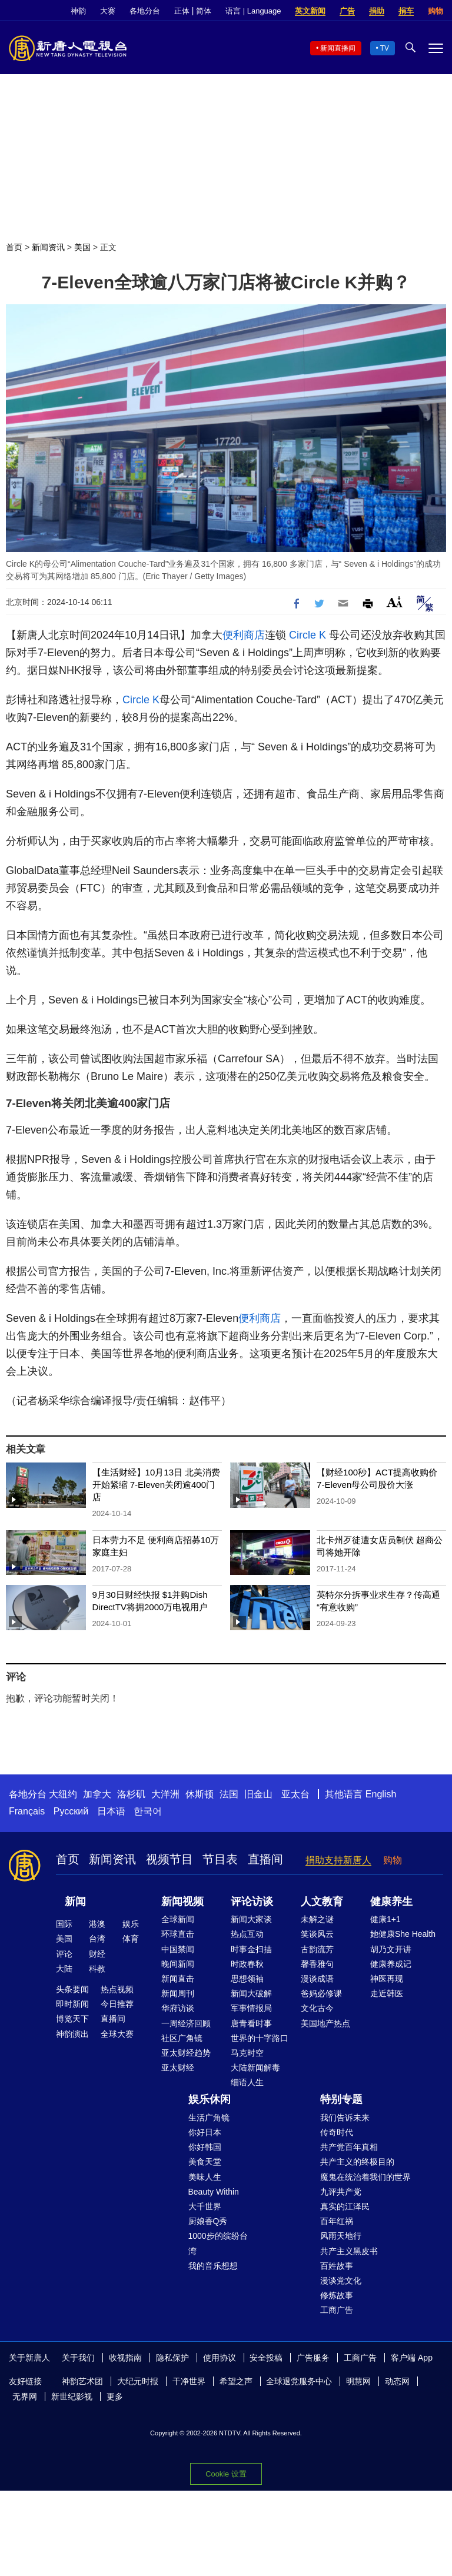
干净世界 (188, 2381)
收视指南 (125, 2357)
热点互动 (247, 1934)
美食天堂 (204, 2161)
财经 (97, 1954)
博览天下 (72, 2018)
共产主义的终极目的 (357, 2161)
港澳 (97, 1924)
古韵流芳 (317, 1949)
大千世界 (204, 2206)
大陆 (64, 1968)
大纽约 (63, 1794)
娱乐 (130, 1924)
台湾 (97, 1938)
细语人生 (247, 2082)
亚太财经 (177, 2067)
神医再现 (386, 1978)
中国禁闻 (177, 1949)
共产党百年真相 (349, 2147)
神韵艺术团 (82, 2381)
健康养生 (391, 1901)
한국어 (148, 1811)
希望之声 (236, 2381)
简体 (203, 10)
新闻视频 (182, 1901)
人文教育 (322, 1901)
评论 (64, 1954)
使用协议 (219, 2357)
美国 (82, 247)
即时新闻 (72, 2004)
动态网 (397, 2381)
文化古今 (317, 2008)
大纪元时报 (137, 2381)
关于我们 (78, 2357)
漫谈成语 (317, 1978)
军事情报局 (251, 2008)
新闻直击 (177, 1978)
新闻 (75, 1901)
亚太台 (295, 1794)
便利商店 (243, 635)
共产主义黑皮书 (349, 2251)
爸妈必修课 (321, 1993)
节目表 (220, 1859)
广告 (347, 10)
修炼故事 (336, 2295)
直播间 (265, 1859)
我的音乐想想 (213, 2266)
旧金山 (258, 1794)
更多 (115, 2396)
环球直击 (177, 1934)
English (380, 1794)
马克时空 (247, 2053)
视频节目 (169, 1859)
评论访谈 (252, 1901)
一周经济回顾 (186, 2023)
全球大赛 (117, 2034)
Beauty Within (213, 2191)
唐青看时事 (251, 2023)
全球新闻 (177, 1919)
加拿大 (97, 1794)
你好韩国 (204, 2147)
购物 (435, 10)
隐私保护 (172, 2357)
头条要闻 (72, 1989)
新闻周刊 (177, 1993)
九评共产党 (340, 2191)
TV (384, 48)
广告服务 (313, 2357)
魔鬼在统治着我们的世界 (365, 2177)
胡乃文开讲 (390, 1949)
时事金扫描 (251, 1949)
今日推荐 (117, 2004)
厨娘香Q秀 (208, 2221)
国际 (64, 1924)
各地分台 (144, 10)
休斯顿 (199, 1794)
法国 (229, 1794)
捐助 (376, 10)
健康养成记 (390, 1964)
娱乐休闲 (209, 2099)
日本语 (111, 1811)
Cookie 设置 (225, 2473)
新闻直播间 (337, 48)
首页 (14, 247)
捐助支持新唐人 (338, 1860)
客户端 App (412, 2357)
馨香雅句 (317, 1964)
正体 (182, 10)
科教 (97, 1968)
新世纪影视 (71, 2396)
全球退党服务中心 (299, 2381)
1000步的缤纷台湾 (218, 2243)
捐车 (406, 10)
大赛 (107, 10)
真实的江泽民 (345, 2206)
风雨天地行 (340, 2236)
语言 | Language (253, 10)
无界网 (24, 2396)
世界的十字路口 (259, 2038)
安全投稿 (266, 2357)
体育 (130, 1938)
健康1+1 (385, 1919)
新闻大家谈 (251, 1919)
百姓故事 (336, 2266)
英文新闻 (310, 10)
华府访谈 (177, 2008)
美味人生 (204, 2177)
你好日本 (204, 2132)
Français (27, 1811)
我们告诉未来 (345, 2117)
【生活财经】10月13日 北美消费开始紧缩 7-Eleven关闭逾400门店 (156, 1484)
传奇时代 (336, 2132)
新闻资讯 (48, 247)
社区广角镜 (181, 2038)
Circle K (307, 635)
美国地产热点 (325, 2023)
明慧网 (358, 2381)
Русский (71, 1811)
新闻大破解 (251, 1993)
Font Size (394, 602)
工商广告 (336, 2310)
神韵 (78, 10)
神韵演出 (72, 2034)
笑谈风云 (317, 1934)
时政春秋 (247, 1964)
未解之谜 (317, 1919)
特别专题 (341, 2099)
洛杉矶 (131, 1794)
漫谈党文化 (340, 2280)
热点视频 (117, 1989)
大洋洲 (165, 1794)
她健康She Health (403, 1934)
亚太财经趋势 (186, 2053)
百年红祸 (336, 2221)
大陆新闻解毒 (255, 2067)
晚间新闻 (177, 1964)
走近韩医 (386, 1993)
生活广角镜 (209, 2117)
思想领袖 (247, 1978)
